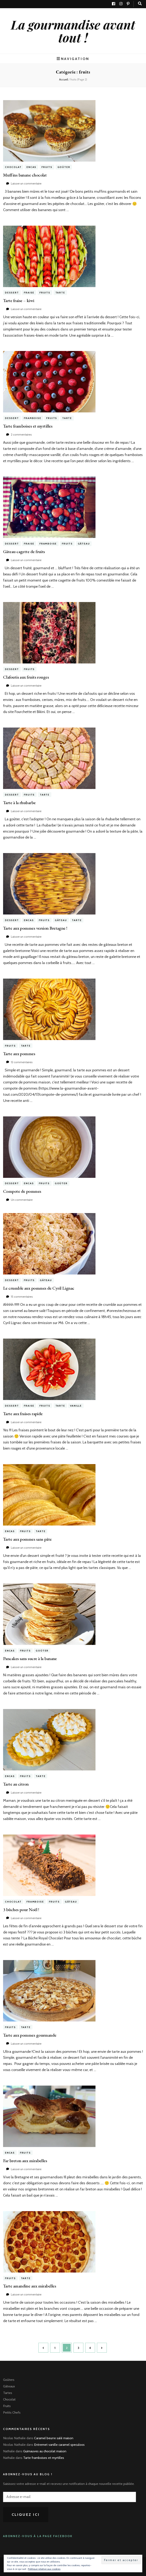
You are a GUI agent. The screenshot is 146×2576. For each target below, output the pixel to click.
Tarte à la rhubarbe (19, 803)
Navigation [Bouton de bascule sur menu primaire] (73, 59)
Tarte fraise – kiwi (18, 300)
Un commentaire (22, 1200)
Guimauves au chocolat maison (44, 2451)
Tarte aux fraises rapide (23, 1414)
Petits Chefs (12, 2412)
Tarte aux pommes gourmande (29, 2035)
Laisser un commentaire (26, 183)
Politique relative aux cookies (44, 2568)
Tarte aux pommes (19, 1054)
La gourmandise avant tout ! (73, 30)
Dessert (12, 292)
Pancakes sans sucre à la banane (30, 1658)
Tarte (60, 292)
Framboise (32, 418)
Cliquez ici (26, 2514)
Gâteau (84, 543)
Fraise (29, 292)
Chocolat (13, 167)
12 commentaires (22, 1062)
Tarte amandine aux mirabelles (29, 2286)
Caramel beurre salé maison (53, 2438)
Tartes (7, 2393)
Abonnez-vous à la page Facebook (38, 2536)
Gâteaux (9, 2386)
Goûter (63, 167)
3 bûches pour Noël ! (21, 1910)
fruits (46, 167)
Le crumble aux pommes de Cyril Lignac (38, 1288)
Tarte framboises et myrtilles (27, 426)
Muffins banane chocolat (25, 175)
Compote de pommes (22, 1191)
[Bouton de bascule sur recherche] (140, 4)
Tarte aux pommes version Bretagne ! (35, 928)
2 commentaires (21, 434)
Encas (31, 167)
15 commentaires (22, 1296)
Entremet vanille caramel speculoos (59, 2445)
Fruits (7, 2406)
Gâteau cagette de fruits (24, 552)
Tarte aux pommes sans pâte (27, 1539)
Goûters (8, 2380)
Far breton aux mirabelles (25, 2161)
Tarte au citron (16, 1784)
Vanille (76, 1405)
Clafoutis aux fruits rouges (26, 677)
